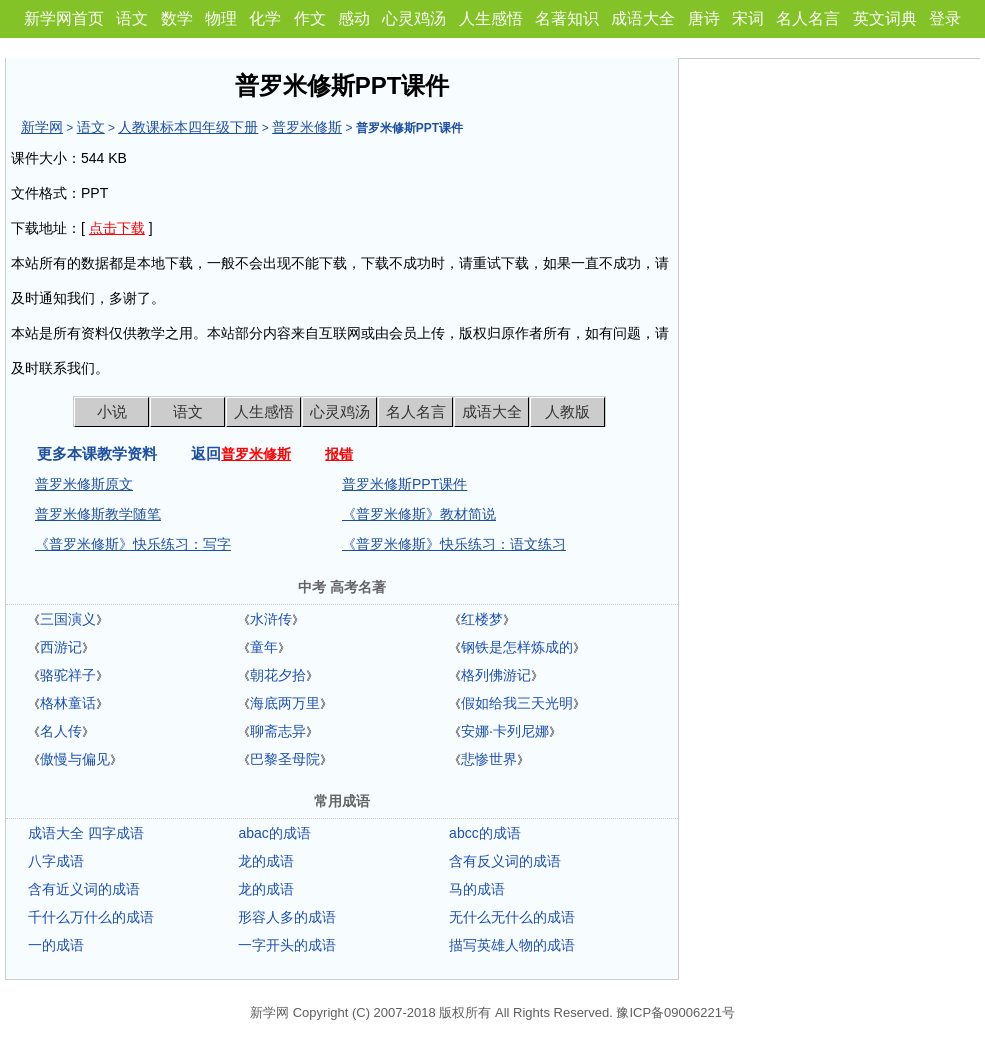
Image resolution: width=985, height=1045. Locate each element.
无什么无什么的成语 (512, 917)
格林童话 (68, 703)
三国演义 (68, 619)
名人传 (61, 731)
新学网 (42, 127)
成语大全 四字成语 (86, 833)
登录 (945, 18)
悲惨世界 (489, 759)
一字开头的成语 (287, 945)
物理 (221, 18)
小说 (112, 411)
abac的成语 (274, 833)
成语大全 (643, 18)
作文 (310, 18)
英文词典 (885, 18)
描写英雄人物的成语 (512, 945)
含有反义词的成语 (505, 861)
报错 (339, 454)
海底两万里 (285, 703)
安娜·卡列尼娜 (505, 731)
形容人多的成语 (287, 917)
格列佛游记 (496, 675)
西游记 (61, 647)
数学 (177, 18)
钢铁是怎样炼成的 (517, 647)
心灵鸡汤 (414, 18)
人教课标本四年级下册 (188, 127)
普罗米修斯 (307, 127)
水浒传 (271, 619)
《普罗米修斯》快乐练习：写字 (133, 544)
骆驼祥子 (68, 675)
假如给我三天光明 (517, 703)
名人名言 (808, 18)
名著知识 (567, 18)
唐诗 (704, 18)
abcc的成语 (485, 833)
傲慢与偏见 (75, 759)
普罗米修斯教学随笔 (98, 514)
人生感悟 (491, 18)
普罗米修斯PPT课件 (404, 484)
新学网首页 (64, 18)
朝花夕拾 (278, 675)
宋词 (748, 18)
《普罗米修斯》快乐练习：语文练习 (454, 544)
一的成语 (56, 945)
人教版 (567, 411)
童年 (264, 647)
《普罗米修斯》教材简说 (419, 514)
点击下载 (117, 228)
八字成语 (56, 861)
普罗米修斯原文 (84, 484)
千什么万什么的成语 (91, 917)
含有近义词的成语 (84, 889)
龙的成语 (266, 861)
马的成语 (477, 889)
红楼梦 (482, 619)
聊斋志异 (278, 731)
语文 (132, 18)
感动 (354, 18)
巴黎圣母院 (285, 759)
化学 (265, 18)
